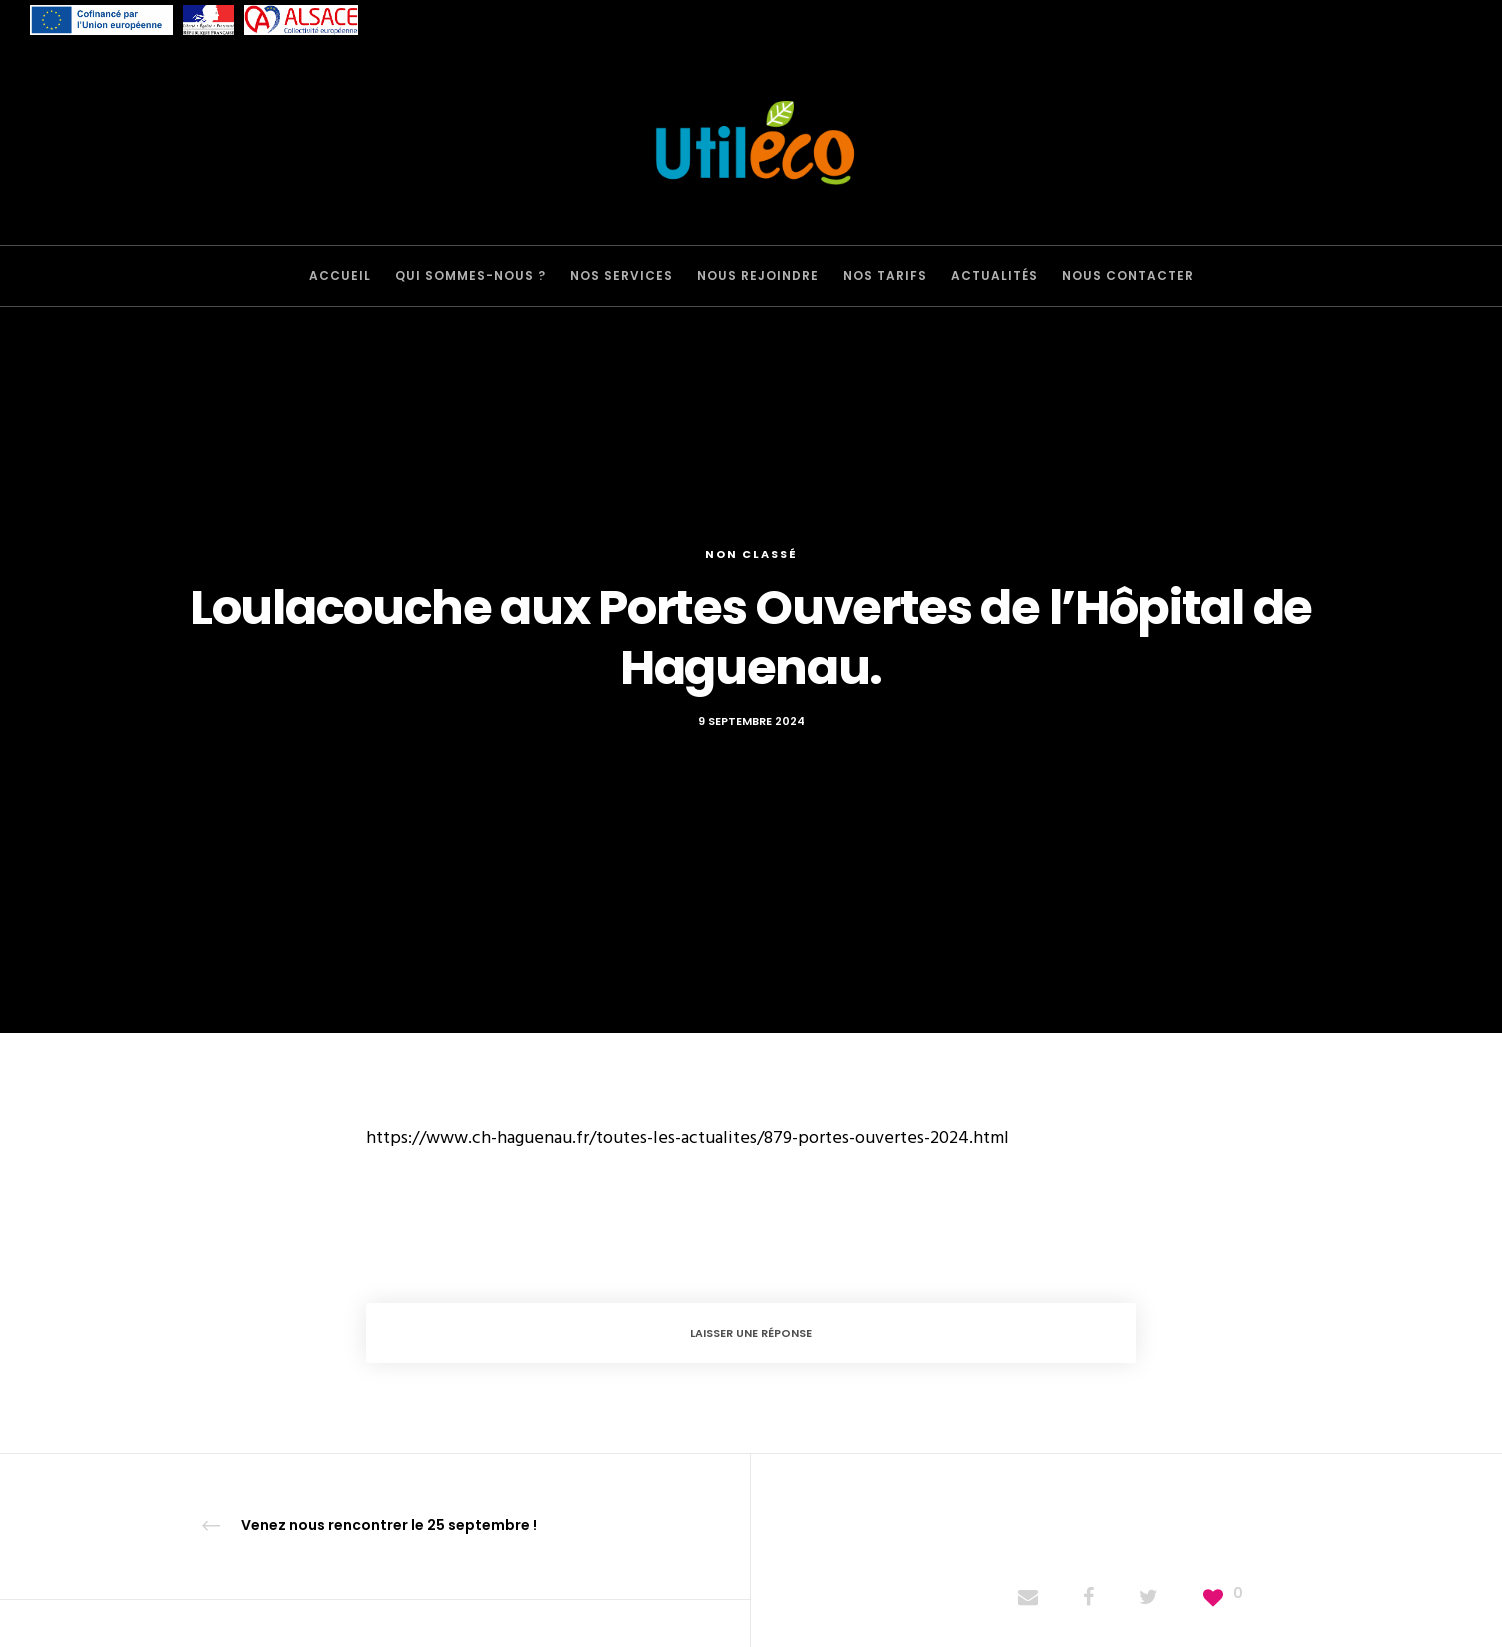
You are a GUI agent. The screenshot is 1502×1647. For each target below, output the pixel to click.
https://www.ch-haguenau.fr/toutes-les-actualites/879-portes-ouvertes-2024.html (687, 1137)
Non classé (751, 554)
